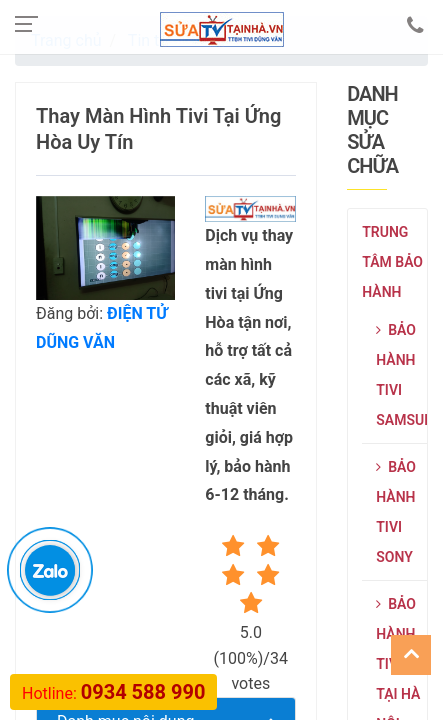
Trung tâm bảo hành (392, 262)
